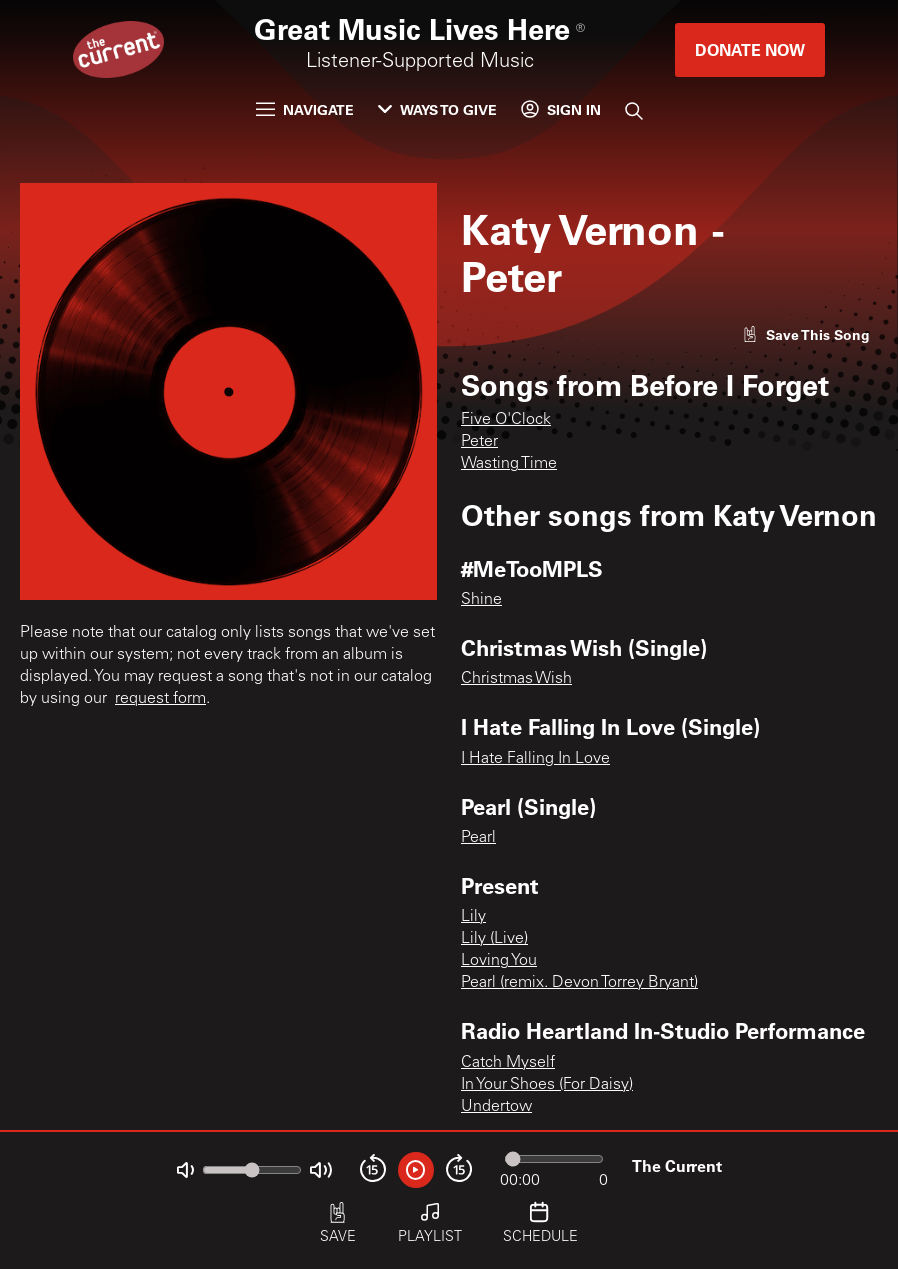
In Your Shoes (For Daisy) (547, 1085)
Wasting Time (509, 464)
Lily (473, 917)
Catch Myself (508, 1063)
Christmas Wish (516, 679)
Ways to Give (437, 109)
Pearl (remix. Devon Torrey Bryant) (579, 983)
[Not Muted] (185, 1170)
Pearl (478, 838)
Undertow (496, 1107)
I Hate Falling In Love (535, 759)
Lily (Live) (494, 939)
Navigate (305, 109)
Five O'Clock (506, 420)
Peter (479, 442)
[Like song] (806, 334)
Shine (481, 600)
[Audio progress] (554, 1159)
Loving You (499, 961)
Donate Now (750, 49)
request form (160, 699)
